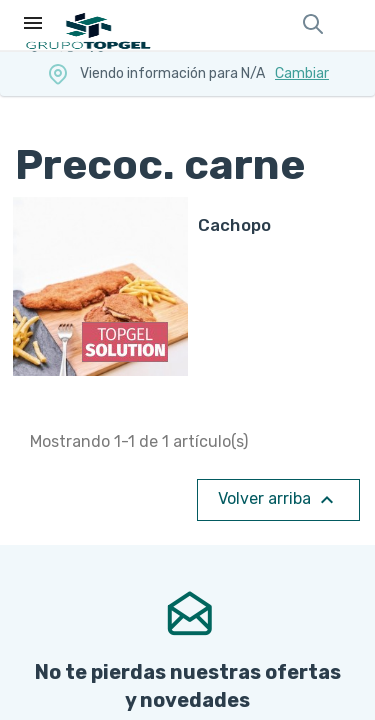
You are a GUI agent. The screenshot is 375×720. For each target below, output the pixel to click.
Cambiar (302, 73)
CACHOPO (235, 225)
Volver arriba (278, 500)
